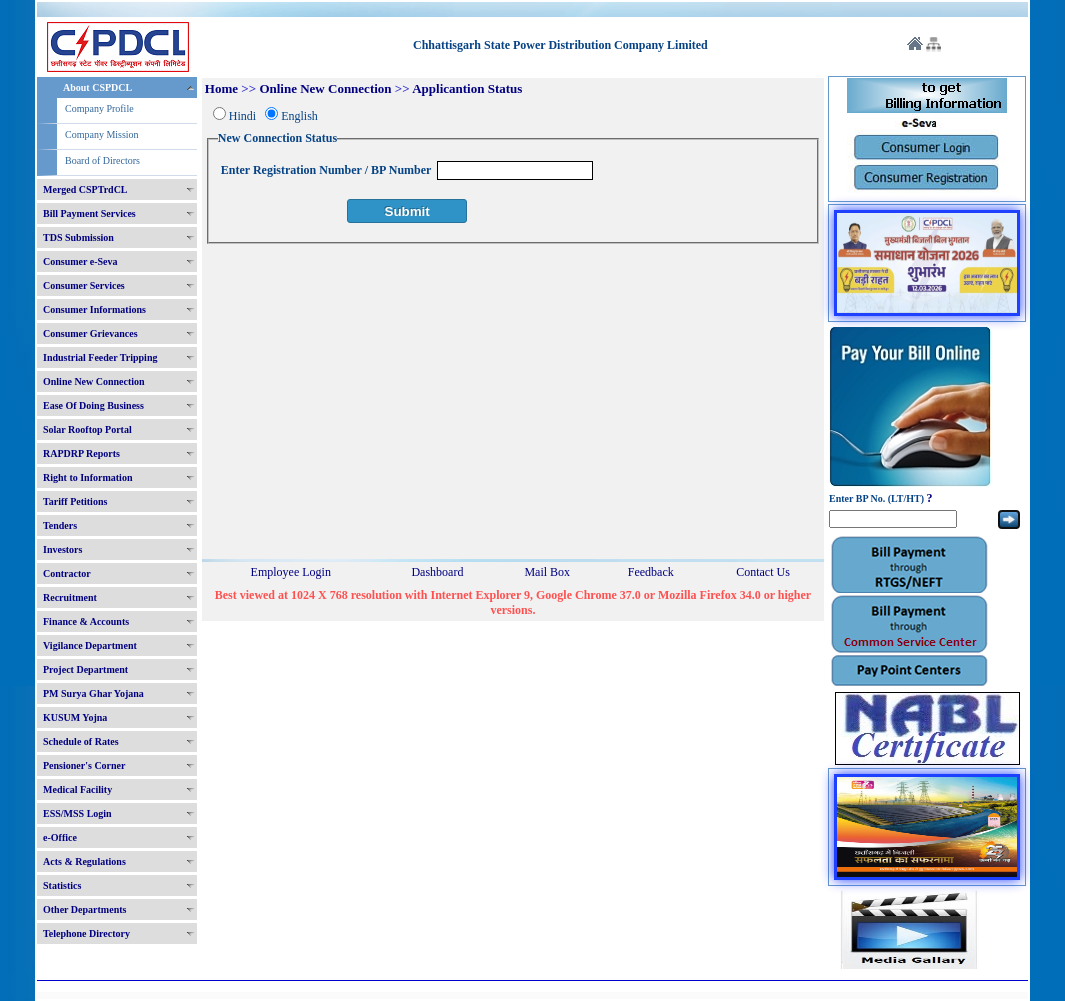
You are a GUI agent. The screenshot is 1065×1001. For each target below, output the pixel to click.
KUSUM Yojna (75, 717)
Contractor (67, 573)
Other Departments (84, 909)
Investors (62, 549)
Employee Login (291, 572)
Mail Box (547, 572)
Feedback (651, 572)
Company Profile (99, 108)
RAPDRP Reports (81, 453)
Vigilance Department (90, 645)
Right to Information (87, 477)
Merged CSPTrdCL (85, 189)
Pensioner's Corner (84, 765)
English (299, 116)
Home (221, 88)
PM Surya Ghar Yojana (93, 693)
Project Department (85, 669)
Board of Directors (102, 160)
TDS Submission (78, 237)
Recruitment (70, 597)
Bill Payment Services (89, 213)
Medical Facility (77, 789)
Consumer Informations (94, 309)
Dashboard (437, 572)
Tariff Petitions (75, 501)
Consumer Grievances (90, 333)
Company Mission (102, 134)
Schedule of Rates (81, 741)
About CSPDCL (97, 87)
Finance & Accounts (86, 621)
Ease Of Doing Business (93, 405)
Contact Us (763, 572)
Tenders (60, 525)
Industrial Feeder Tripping (100, 357)
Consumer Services (84, 285)
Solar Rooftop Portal (87, 429)
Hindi (242, 116)
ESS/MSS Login (77, 813)
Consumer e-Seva (80, 261)
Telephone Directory (86, 933)
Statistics (62, 885)
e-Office (60, 837)
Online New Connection (94, 381)
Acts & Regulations (84, 861)
